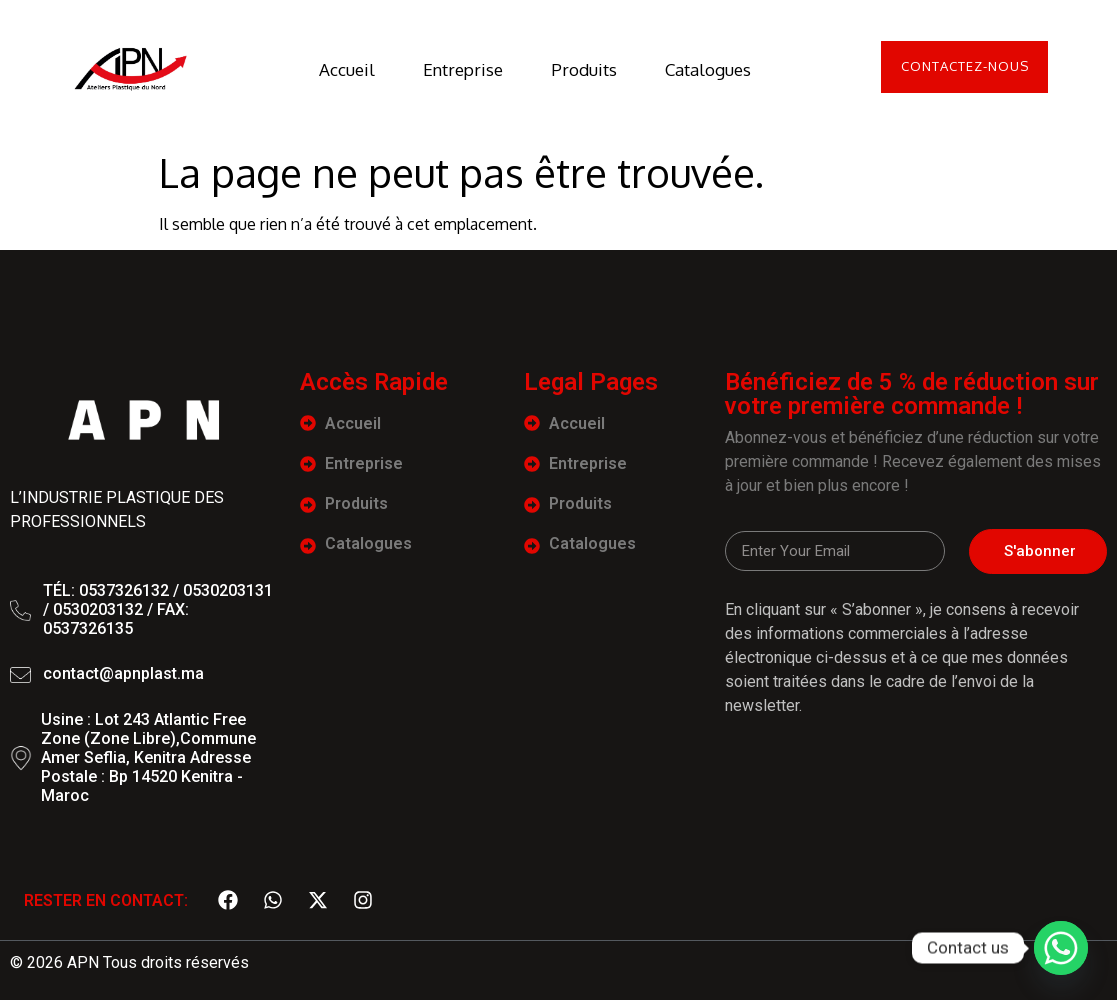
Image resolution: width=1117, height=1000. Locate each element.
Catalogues (702, 69)
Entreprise (457, 69)
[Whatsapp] (1061, 948)
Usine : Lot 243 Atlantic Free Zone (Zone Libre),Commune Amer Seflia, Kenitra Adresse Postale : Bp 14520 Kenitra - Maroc (148, 758)
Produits (578, 69)
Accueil (341, 69)
